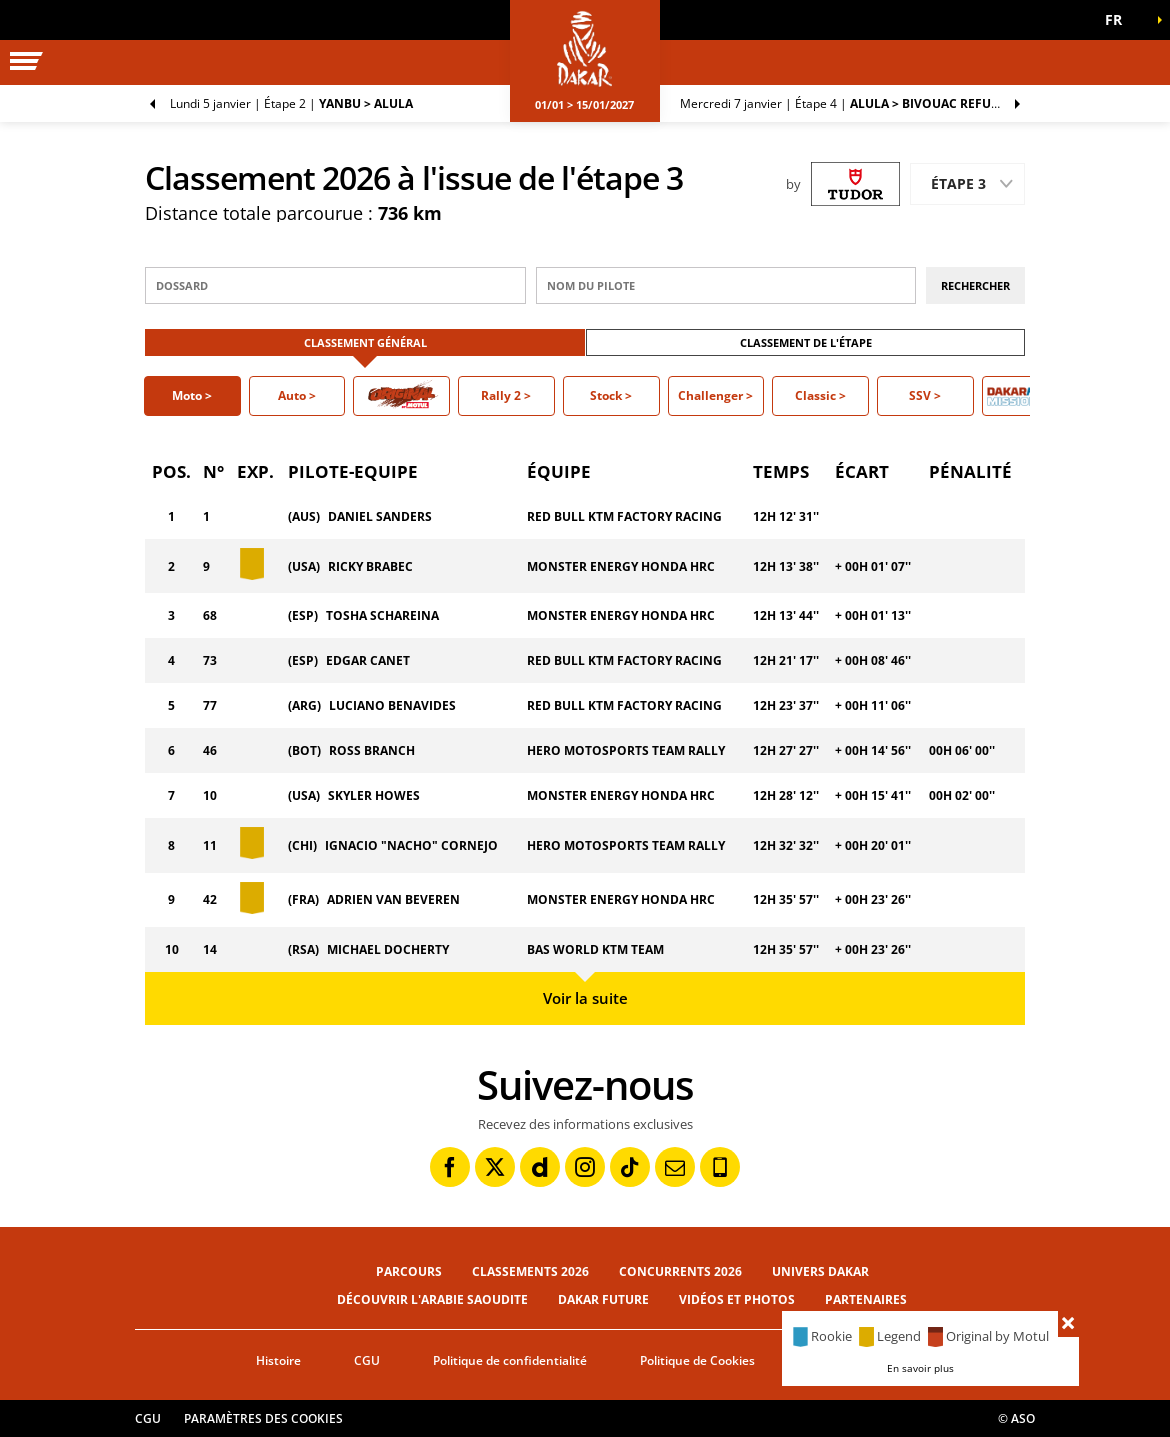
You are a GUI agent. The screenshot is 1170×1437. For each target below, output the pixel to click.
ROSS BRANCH (372, 750)
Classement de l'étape (806, 342)
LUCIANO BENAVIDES (392, 705)
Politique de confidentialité (510, 1360)
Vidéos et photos (737, 1299)
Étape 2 (291, 103)
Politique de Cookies (697, 1360)
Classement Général (365, 342)
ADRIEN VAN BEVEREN (393, 899)
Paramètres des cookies (263, 1418)
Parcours (409, 1271)
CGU (367, 1360)
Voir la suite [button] (585, 998)
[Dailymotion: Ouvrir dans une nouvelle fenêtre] (540, 1167)
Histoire (278, 1360)
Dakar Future (603, 1299)
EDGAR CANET (368, 660)
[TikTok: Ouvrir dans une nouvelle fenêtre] (630, 1167)
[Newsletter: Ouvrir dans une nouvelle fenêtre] (675, 1167)
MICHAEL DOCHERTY (388, 949)
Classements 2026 (530, 1271)
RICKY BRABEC (370, 566)
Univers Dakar (820, 1271)
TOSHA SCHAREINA (382, 615)
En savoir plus (920, 1368)
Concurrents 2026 (680, 1271)
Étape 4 (843, 103)
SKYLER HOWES (374, 795)
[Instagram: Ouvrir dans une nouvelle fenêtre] (585, 1167)
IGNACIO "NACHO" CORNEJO (411, 845)
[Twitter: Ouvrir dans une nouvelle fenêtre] (495, 1167)
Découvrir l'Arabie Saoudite (432, 1299)
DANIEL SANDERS (380, 516)
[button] (1120, 20)
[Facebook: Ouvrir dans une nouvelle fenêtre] (450, 1167)
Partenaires (866, 1299)
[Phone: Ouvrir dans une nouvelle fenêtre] (720, 1167)
